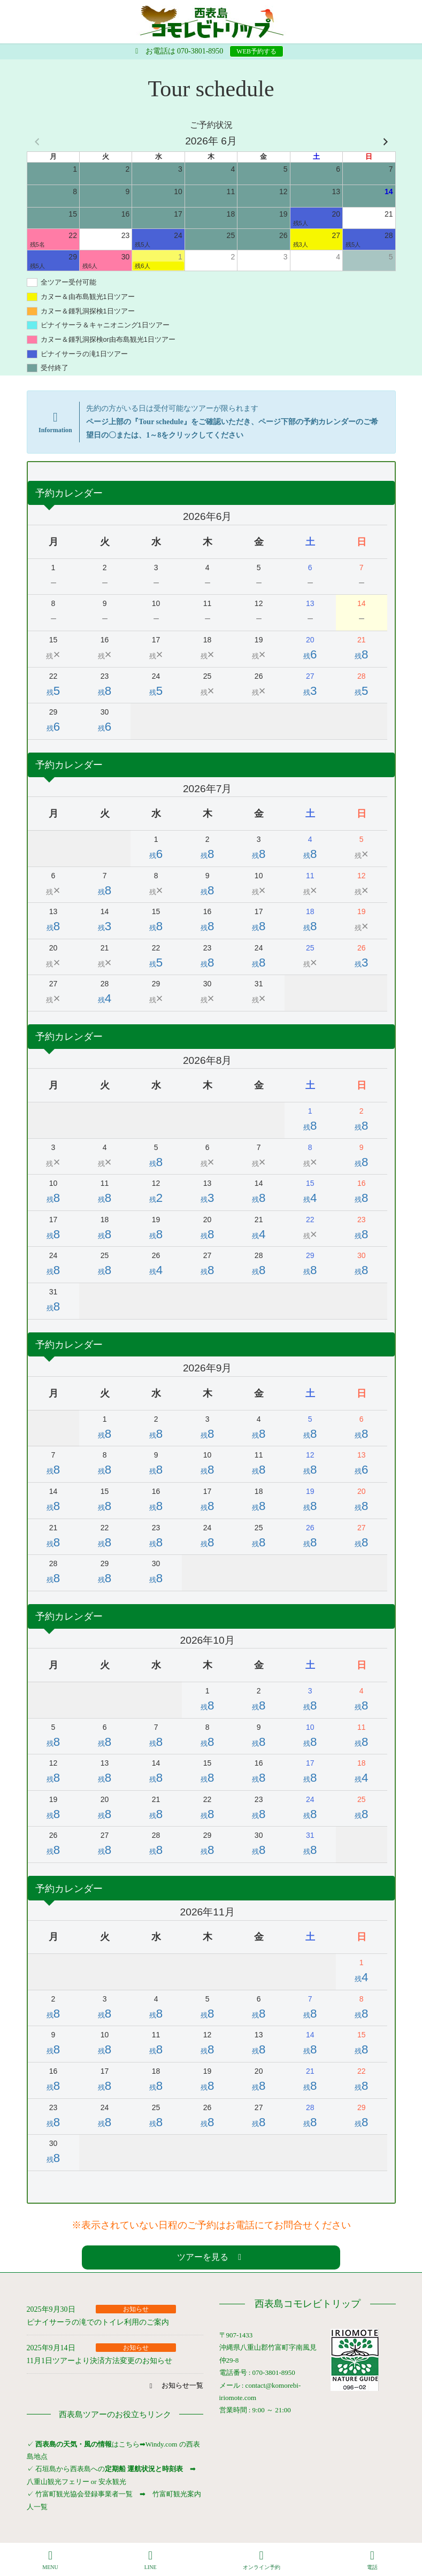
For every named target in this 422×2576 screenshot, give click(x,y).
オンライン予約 (261, 2560)
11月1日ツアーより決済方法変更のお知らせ (99, 2361)
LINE (150, 2560)
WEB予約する (256, 51)
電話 (372, 2560)
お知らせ (136, 2309)
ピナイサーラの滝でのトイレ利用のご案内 (98, 2322)
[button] (211, 2257)
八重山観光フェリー (58, 2482)
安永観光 (111, 2482)
